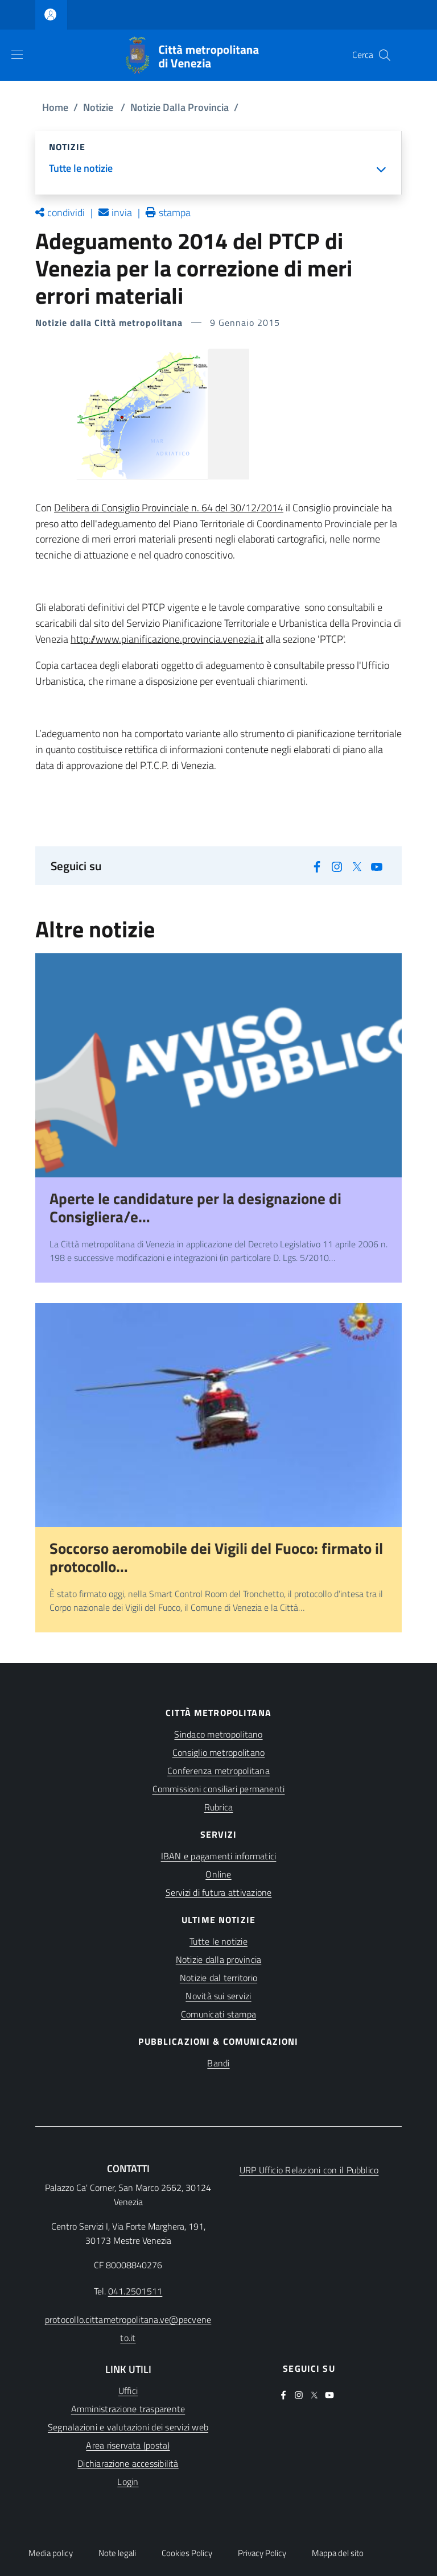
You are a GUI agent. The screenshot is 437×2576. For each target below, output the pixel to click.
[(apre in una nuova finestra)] (317, 865)
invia (122, 212)
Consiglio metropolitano (218, 1752)
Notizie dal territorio (218, 1977)
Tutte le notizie (218, 1941)
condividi (66, 212)
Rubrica (218, 1807)
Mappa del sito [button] (338, 2553)
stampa (175, 212)
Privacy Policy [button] (262, 2553)
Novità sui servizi (218, 1996)
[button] (384, 55)
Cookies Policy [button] (187, 2553)
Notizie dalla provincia (219, 1959)
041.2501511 (135, 2291)
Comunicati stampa (218, 2014)
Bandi (218, 2063)
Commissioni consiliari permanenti (218, 1789)
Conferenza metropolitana (218, 1770)
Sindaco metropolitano (218, 1734)
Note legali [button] (117, 2553)
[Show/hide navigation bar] (17, 54)
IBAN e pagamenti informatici (219, 1856)
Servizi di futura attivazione (219, 1892)
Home (55, 107)
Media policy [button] (50, 2553)
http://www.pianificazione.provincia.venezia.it (167, 639)
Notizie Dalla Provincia (179, 107)
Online (218, 1874)
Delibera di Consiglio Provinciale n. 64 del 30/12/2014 (168, 507)
